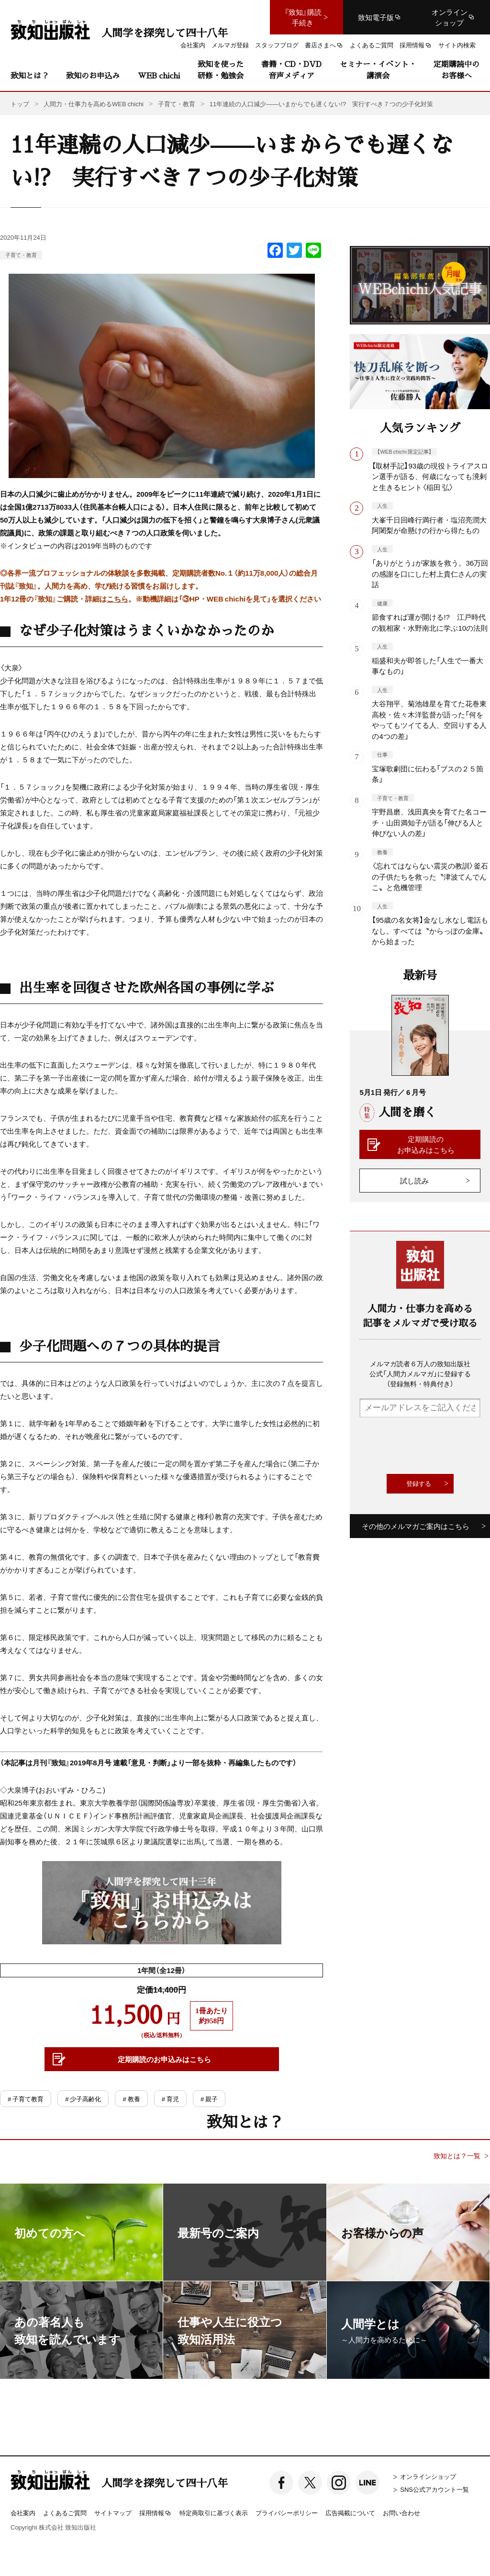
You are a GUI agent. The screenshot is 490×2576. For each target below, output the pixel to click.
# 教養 (131, 2098)
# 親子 (209, 2098)
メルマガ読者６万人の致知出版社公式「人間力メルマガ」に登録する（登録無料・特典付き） (420, 1373)
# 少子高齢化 (83, 2098)
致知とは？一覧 (457, 2156)
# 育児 (170, 2098)
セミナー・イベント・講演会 (378, 69)
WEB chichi (159, 75)
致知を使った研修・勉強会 (221, 69)
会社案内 (23, 2512)
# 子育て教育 (26, 2098)
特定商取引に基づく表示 (213, 2512)
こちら (117, 598)
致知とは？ (30, 75)
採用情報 (155, 2513)
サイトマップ (113, 2512)
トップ (20, 103)
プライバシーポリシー (287, 2512)
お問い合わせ (401, 2512)
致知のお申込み (93, 75)
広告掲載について (350, 2512)
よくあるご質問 (65, 2512)
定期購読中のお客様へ (456, 69)
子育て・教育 (21, 255)
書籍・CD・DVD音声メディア (291, 69)
